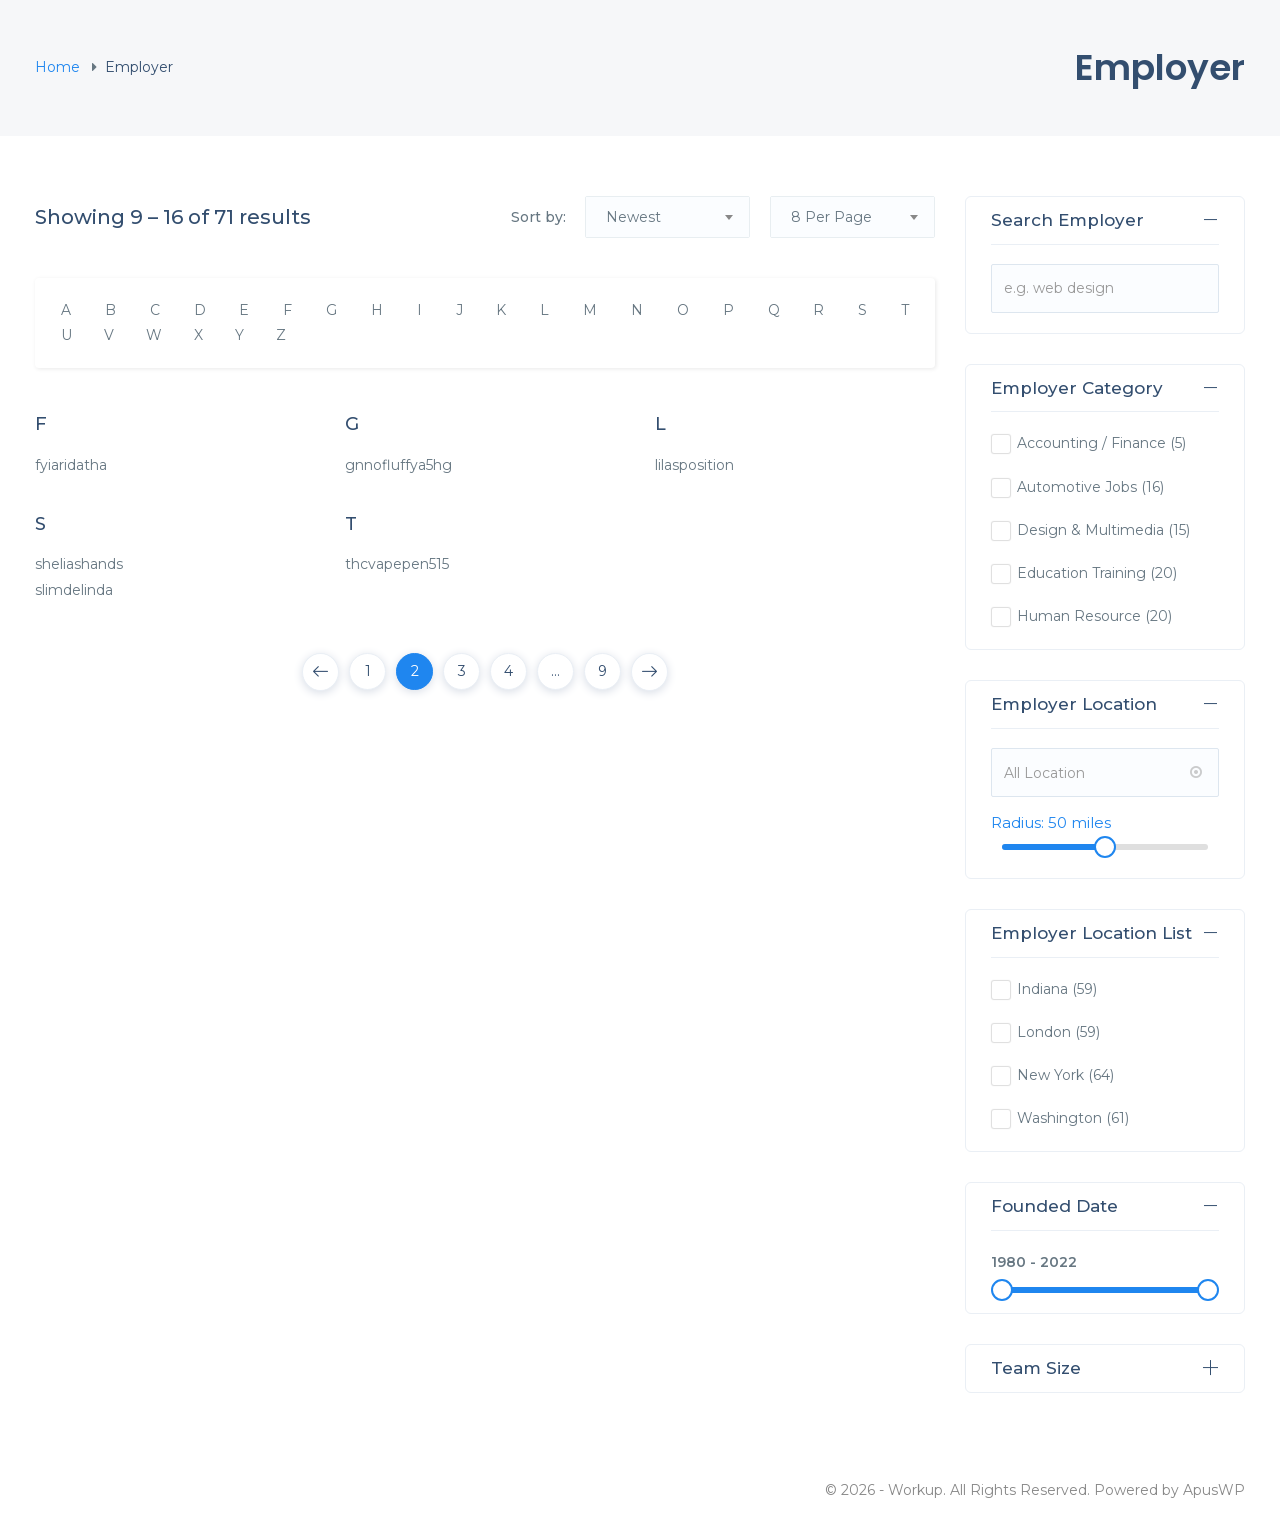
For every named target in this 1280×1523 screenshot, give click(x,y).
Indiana (1042, 989)
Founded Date (1105, 1206)
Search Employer (1105, 220)
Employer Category (1105, 388)
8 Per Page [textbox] (831, 217)
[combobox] (667, 217)
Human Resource (1079, 616)
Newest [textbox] (633, 217)
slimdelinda (74, 590)
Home (57, 67)
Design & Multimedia (1090, 530)
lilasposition (694, 465)
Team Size (1105, 1368)
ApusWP (1214, 1490)
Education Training (1081, 573)
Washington (1059, 1118)
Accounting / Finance (1091, 443)
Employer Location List (1105, 933)
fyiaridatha (71, 465)
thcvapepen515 (397, 564)
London (1044, 1032)
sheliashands (79, 564)
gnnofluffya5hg (398, 465)
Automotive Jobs (1077, 487)
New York (1050, 1075)
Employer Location (1105, 704)
